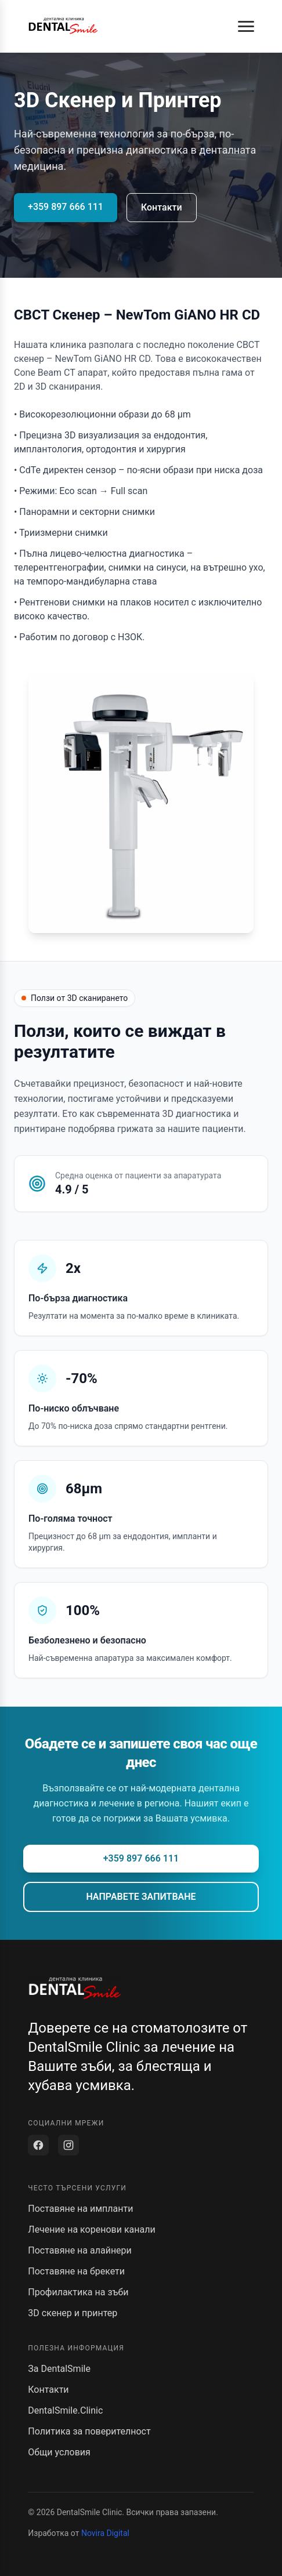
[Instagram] (68, 2145)
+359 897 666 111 (65, 206)
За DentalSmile (59, 2368)
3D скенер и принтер (72, 2313)
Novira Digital (105, 2533)
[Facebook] (38, 2145)
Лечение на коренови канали (91, 2229)
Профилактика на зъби (78, 2292)
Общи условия (59, 2452)
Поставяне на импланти (80, 2208)
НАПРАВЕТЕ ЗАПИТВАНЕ (141, 1896)
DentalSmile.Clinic (65, 2410)
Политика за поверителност (89, 2431)
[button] (246, 26)
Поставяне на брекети (76, 2271)
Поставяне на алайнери (80, 2250)
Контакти (161, 207)
